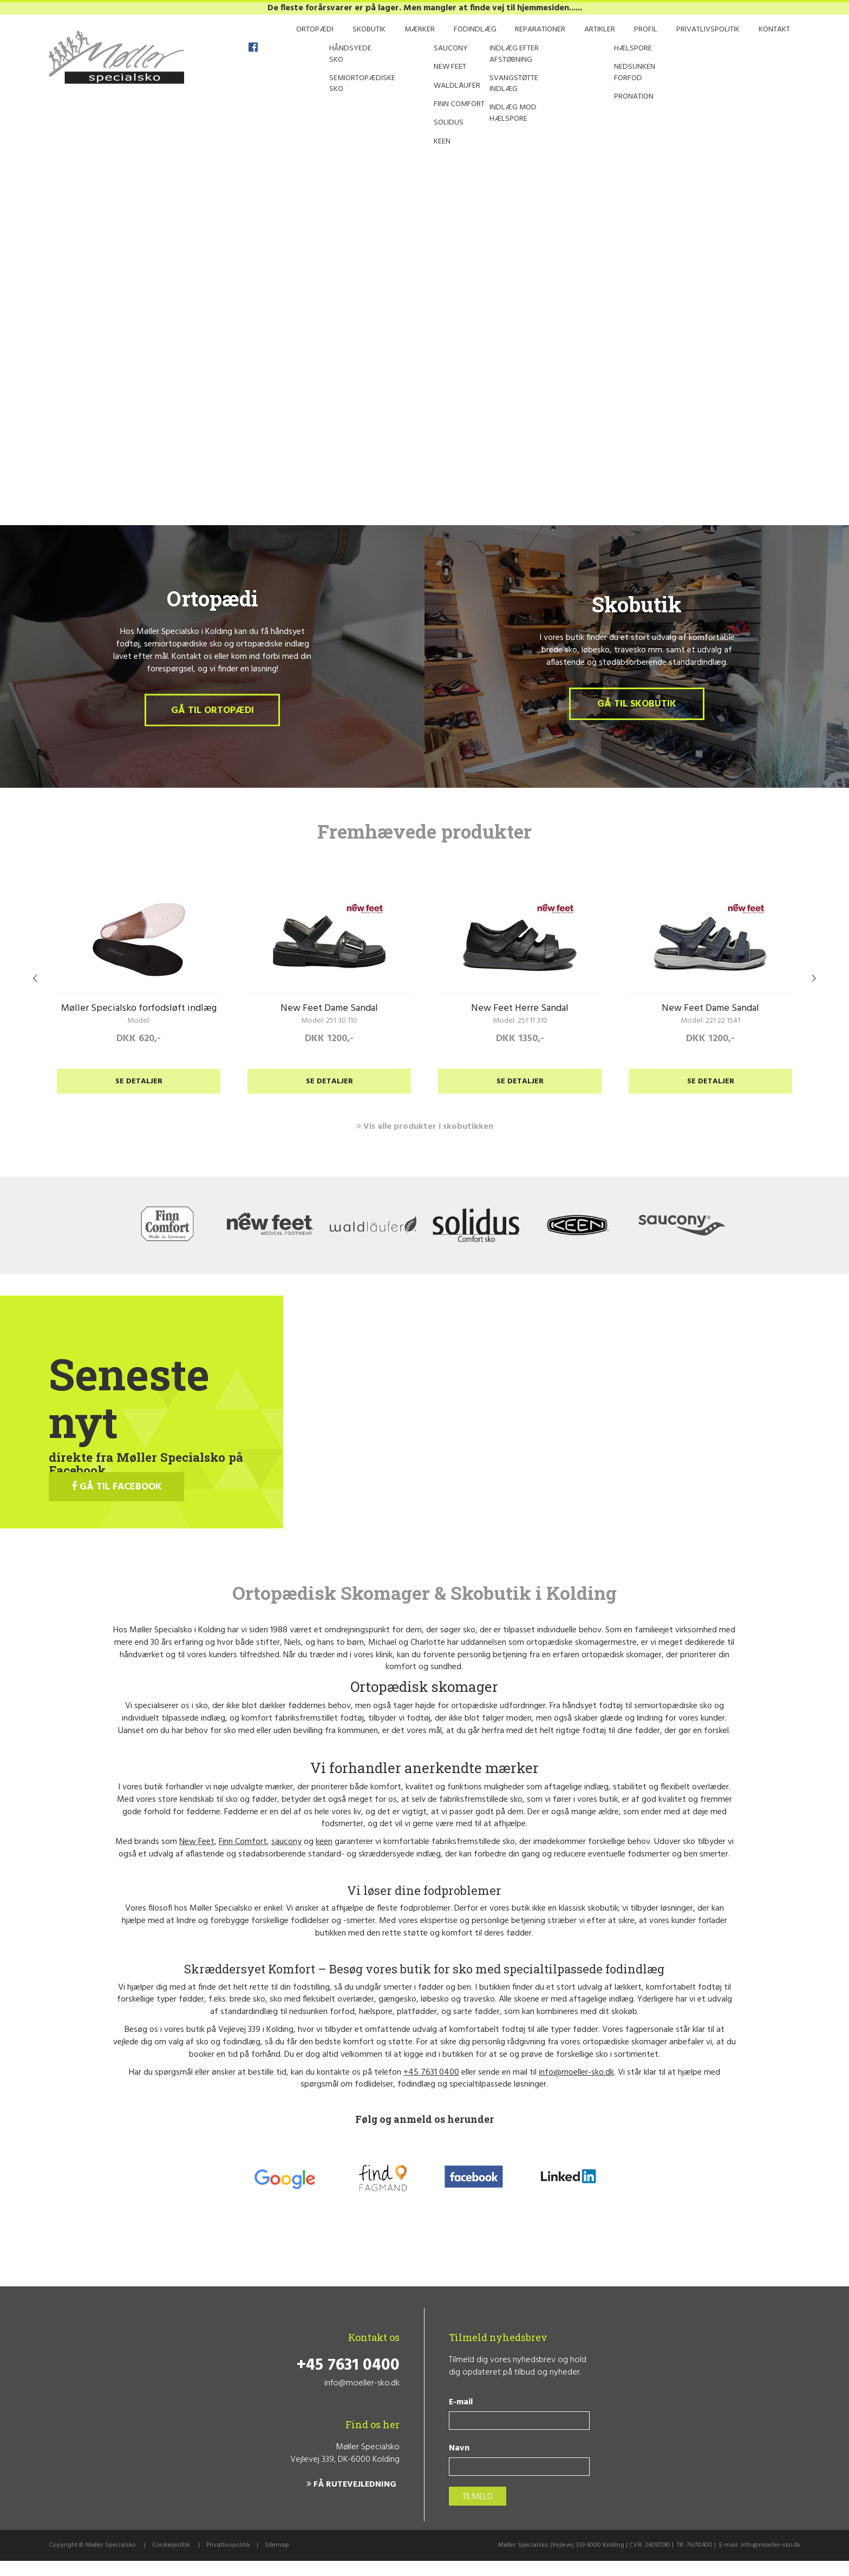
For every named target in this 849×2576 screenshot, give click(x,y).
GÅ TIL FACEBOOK (116, 1502)
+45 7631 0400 (431, 2087)
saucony (286, 1857)
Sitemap (277, 2560)
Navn (459, 2463)
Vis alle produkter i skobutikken (424, 1141)
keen (324, 1857)
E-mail (461, 2417)
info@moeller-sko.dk (576, 2087)
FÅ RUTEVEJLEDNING (351, 2500)
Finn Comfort (243, 1857)
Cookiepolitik (171, 2560)
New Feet (196, 1857)
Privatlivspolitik (228, 2560)
